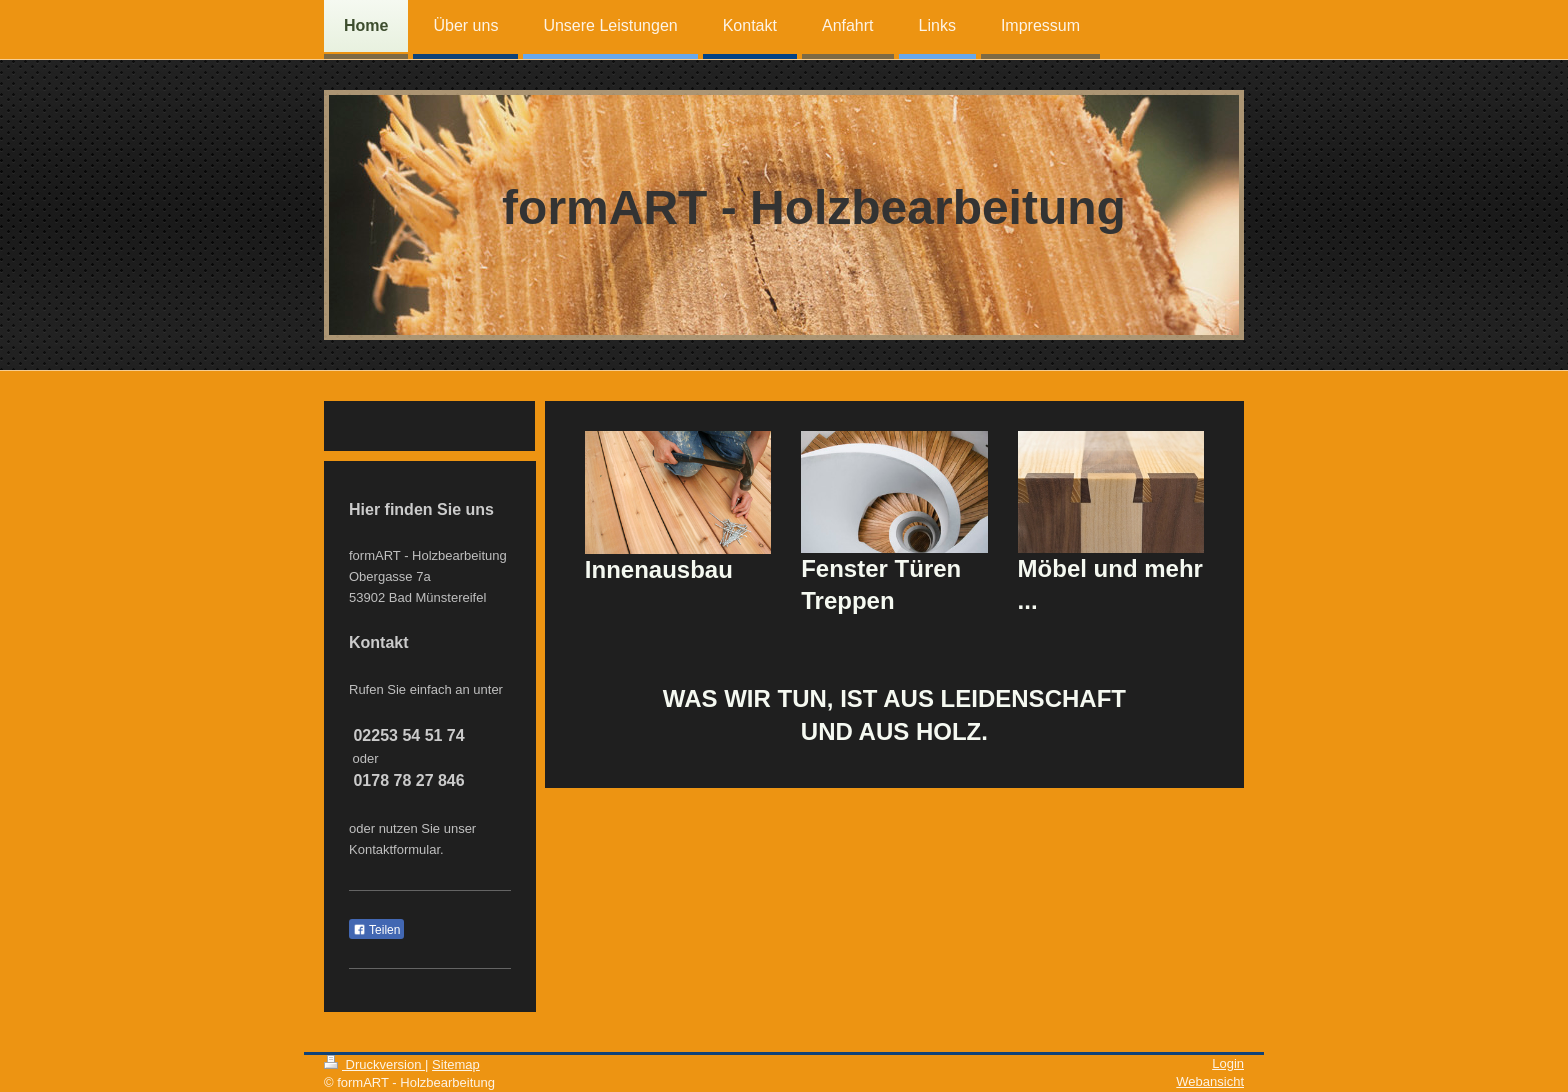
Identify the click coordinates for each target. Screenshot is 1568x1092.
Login (1228, 1063)
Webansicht (1210, 1081)
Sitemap (456, 1064)
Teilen (376, 930)
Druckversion (374, 1064)
